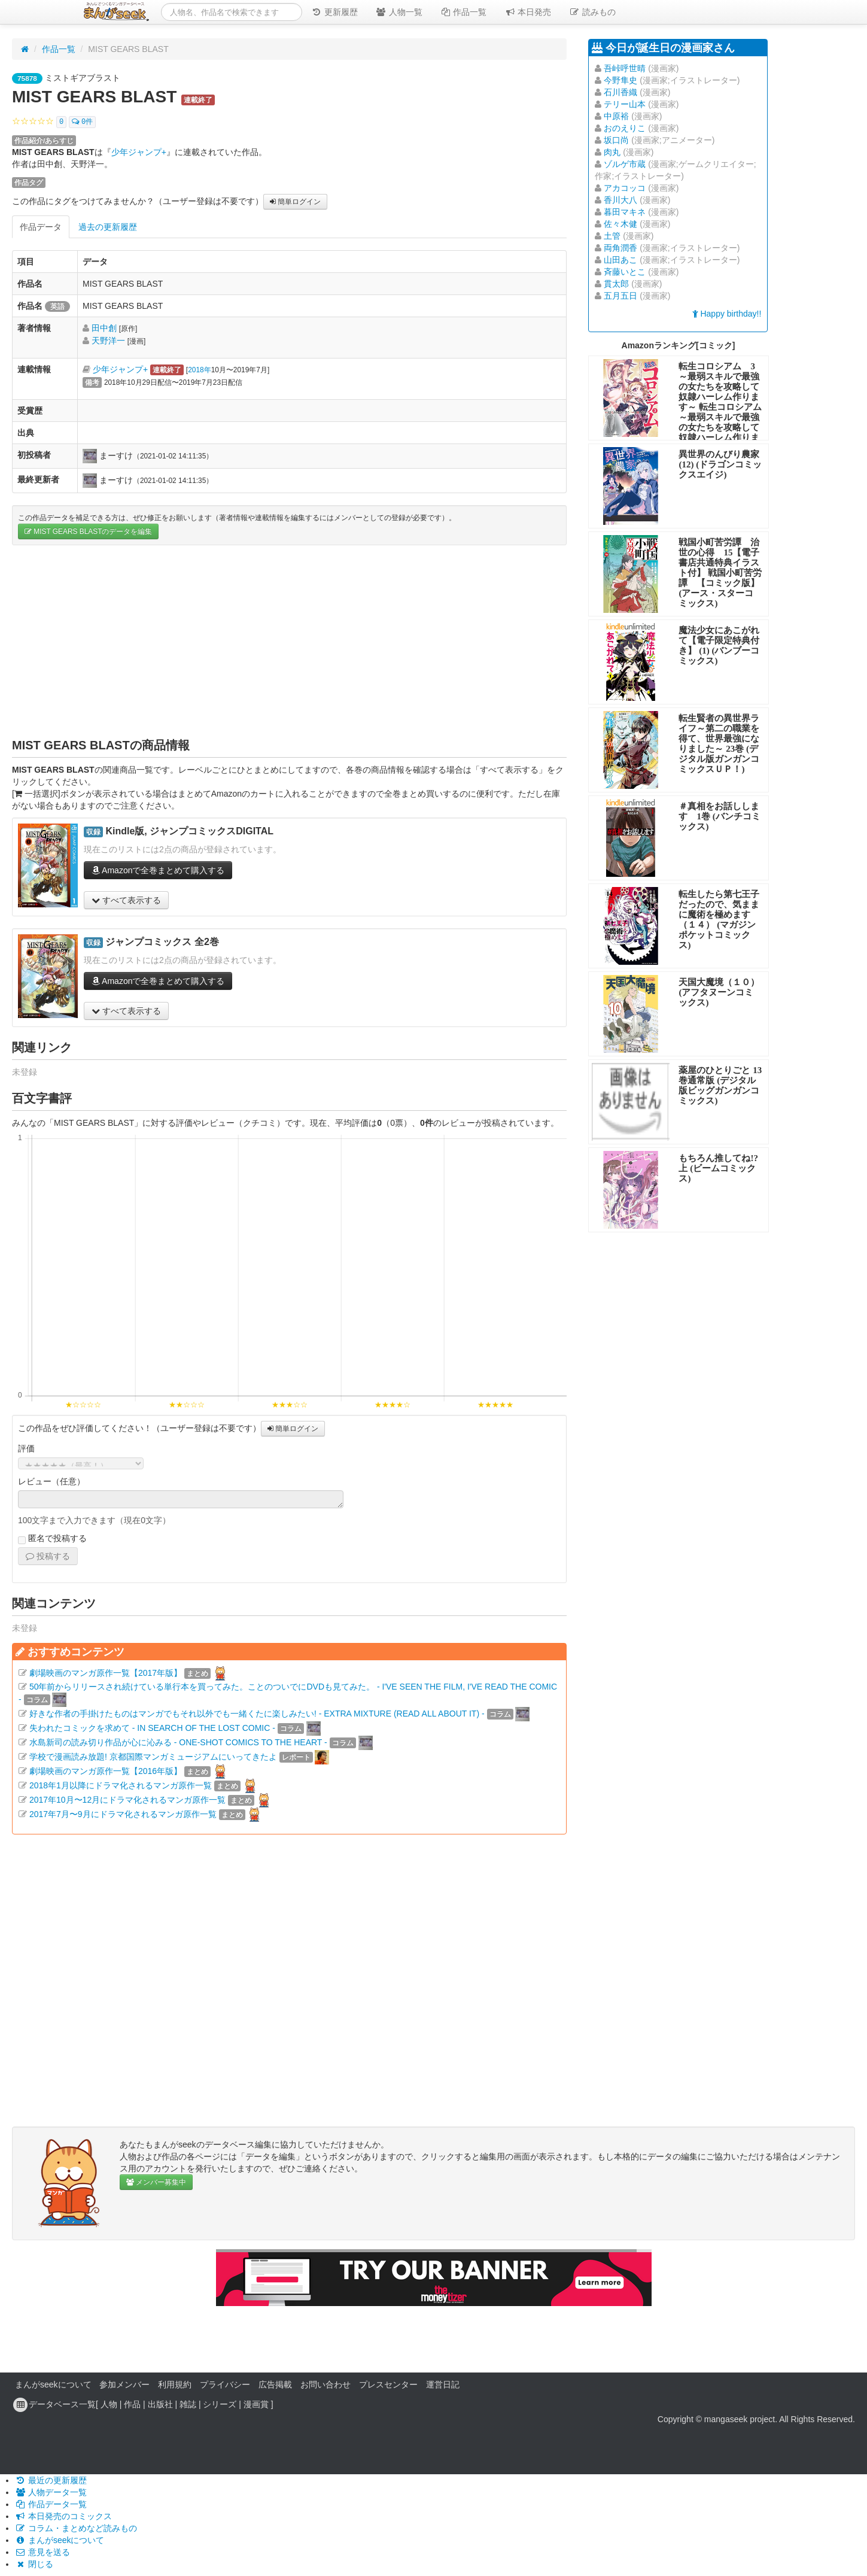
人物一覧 (399, 12)
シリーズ (219, 2404)
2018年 (199, 370)
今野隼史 (620, 80)
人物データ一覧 (51, 2492)
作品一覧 (463, 12)
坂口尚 (616, 140)
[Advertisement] (289, 641)
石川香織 (620, 92)
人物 (109, 2404)
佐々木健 (620, 224)
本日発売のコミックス (63, 2516)
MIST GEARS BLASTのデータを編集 (88, 531)
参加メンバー (124, 2384)
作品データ (41, 227)
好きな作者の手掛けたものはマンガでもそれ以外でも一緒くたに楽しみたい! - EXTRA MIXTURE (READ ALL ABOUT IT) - (257, 1713)
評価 (26, 1448)
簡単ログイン (295, 202)
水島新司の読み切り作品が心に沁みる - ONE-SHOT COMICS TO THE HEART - (178, 1742)
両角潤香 (620, 248)
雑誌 (188, 2404)
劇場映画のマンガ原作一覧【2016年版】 (105, 1771)
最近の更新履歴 (51, 2480)
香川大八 (620, 200)
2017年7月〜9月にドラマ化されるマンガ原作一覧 (123, 1814)
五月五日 (620, 295)
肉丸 (612, 152)
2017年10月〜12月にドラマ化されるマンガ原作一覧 (127, 1800)
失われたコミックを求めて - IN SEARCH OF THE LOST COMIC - (152, 1728)
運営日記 (443, 2384)
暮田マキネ (625, 212)
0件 (82, 122)
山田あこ (620, 260)
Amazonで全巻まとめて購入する (158, 870)
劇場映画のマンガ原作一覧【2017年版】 (105, 1673)
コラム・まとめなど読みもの (76, 2528)
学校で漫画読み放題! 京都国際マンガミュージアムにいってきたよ (153, 1756)
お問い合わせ (325, 2384)
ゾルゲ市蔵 (625, 164)
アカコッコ (625, 188)
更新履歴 (334, 12)
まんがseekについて (53, 2384)
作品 (132, 2404)
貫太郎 (616, 283)
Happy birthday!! (727, 313)
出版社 (160, 2404)
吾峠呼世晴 (625, 68)
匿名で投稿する (52, 1538)
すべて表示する (126, 900)
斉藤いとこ (625, 272)
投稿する (48, 1556)
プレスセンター (388, 2384)
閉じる (34, 2564)
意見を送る (42, 2552)
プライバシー (225, 2384)
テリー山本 (625, 104)
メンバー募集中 (156, 2182)
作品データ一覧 (51, 2504)
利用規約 (174, 2384)
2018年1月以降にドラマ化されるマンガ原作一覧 (120, 1785)
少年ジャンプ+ (138, 152)
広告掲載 (275, 2384)
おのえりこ (625, 128)
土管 (612, 236)
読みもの (592, 12)
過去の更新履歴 (107, 227)
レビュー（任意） (51, 1481)
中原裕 (616, 116)
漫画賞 (256, 2404)
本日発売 (528, 12)
